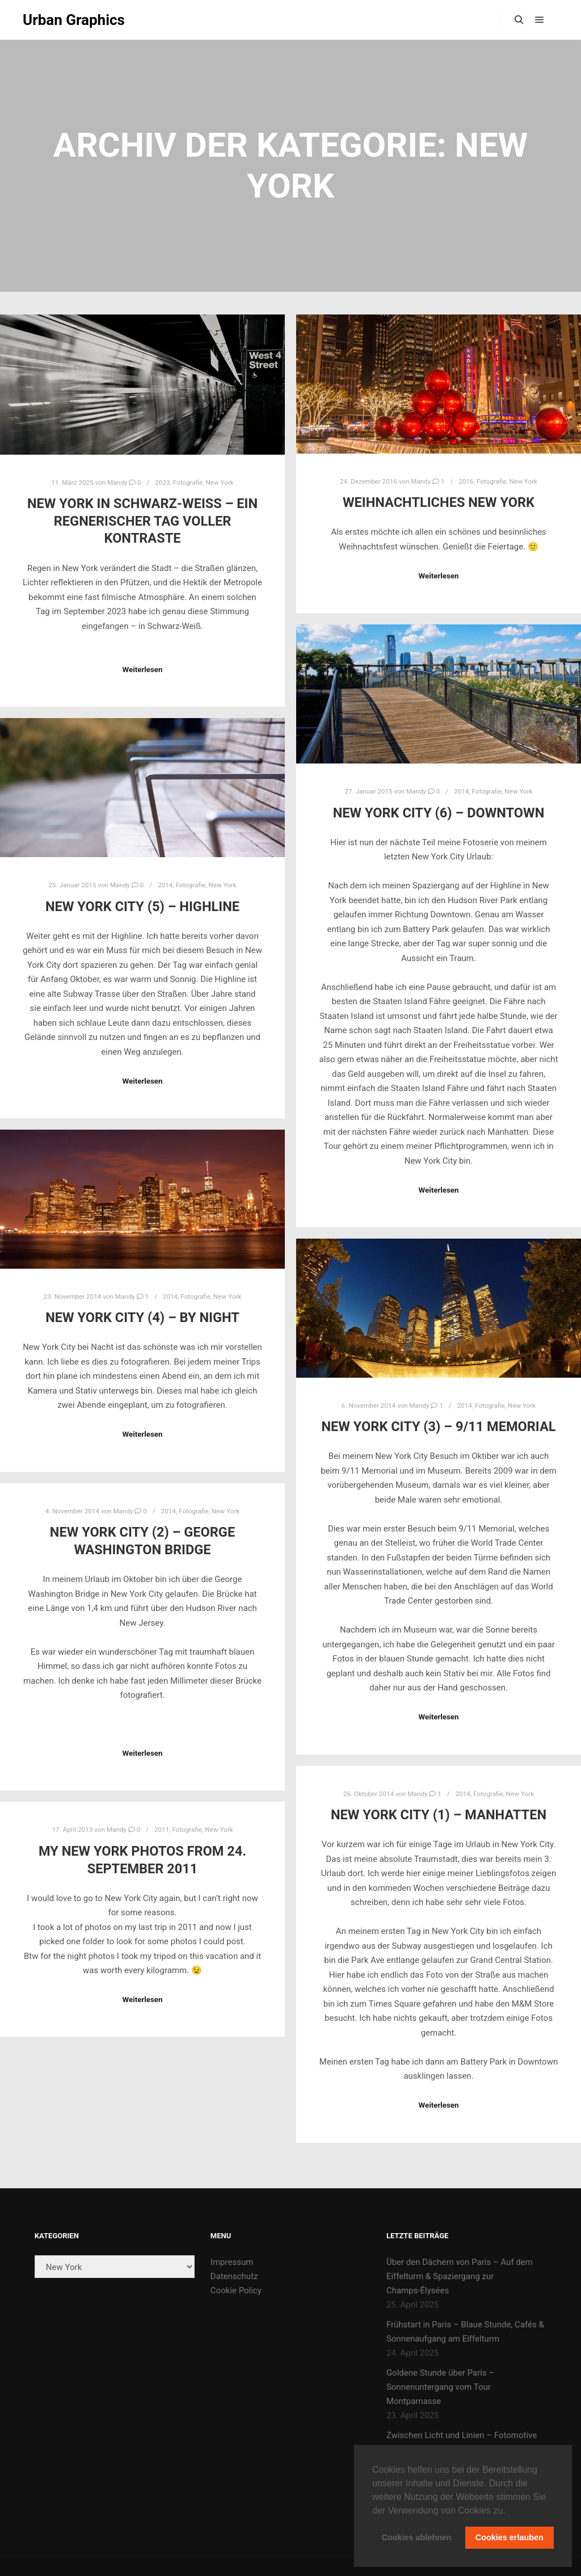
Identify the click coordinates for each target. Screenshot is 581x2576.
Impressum (231, 2262)
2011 (161, 1830)
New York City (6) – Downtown (439, 813)
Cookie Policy (236, 2290)
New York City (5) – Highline (142, 906)
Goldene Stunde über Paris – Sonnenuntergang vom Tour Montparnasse (440, 2387)
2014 (461, 791)
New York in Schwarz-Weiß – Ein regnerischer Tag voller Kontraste (142, 521)
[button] (509, 2511)
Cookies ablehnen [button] (417, 2537)
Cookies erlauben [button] (509, 2537)
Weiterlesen (142, 669)
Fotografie (188, 482)
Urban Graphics (74, 19)
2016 (465, 481)
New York (219, 482)
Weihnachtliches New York (438, 502)
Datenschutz (234, 2276)
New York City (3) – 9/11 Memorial (439, 1426)
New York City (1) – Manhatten (438, 1815)
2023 (162, 482)
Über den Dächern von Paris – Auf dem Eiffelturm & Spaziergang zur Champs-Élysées (459, 2276)
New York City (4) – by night (142, 1317)
